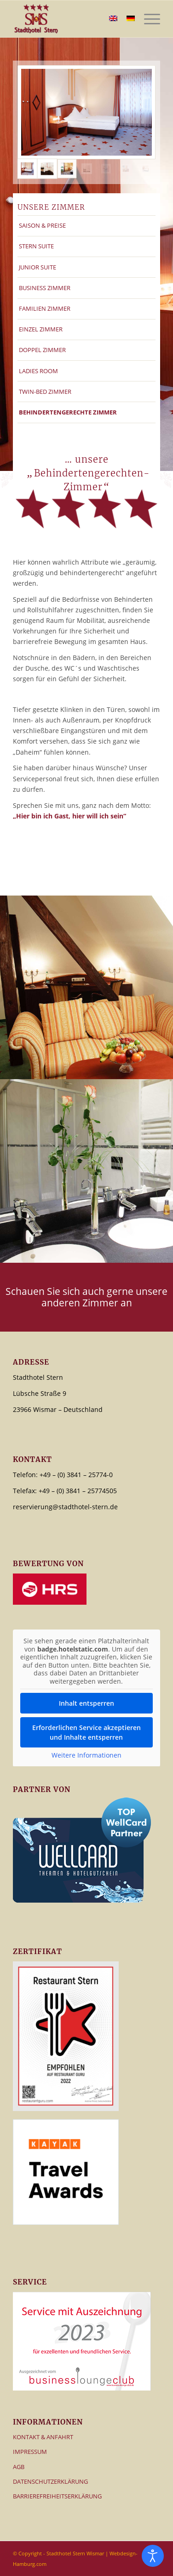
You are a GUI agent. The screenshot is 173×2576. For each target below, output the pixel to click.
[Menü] (147, 18)
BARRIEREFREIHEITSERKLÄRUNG (57, 2496)
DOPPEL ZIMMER (42, 350)
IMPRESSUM (30, 2451)
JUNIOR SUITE (37, 267)
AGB (18, 2467)
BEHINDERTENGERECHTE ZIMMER (68, 412)
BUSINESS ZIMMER (44, 288)
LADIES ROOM (38, 371)
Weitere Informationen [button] (86, 1755)
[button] (16, 2559)
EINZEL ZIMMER (41, 329)
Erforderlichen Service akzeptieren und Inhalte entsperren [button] (86, 1732)
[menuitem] (147, 18)
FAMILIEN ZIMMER (44, 308)
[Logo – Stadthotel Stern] (72, 18)
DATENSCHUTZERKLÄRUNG (50, 2481)
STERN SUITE (36, 246)
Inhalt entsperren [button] (86, 1703)
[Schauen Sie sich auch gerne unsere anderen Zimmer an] (86, 1297)
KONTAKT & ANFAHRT (43, 2437)
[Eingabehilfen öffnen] (153, 2556)
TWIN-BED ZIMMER (45, 391)
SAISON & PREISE (42, 225)
